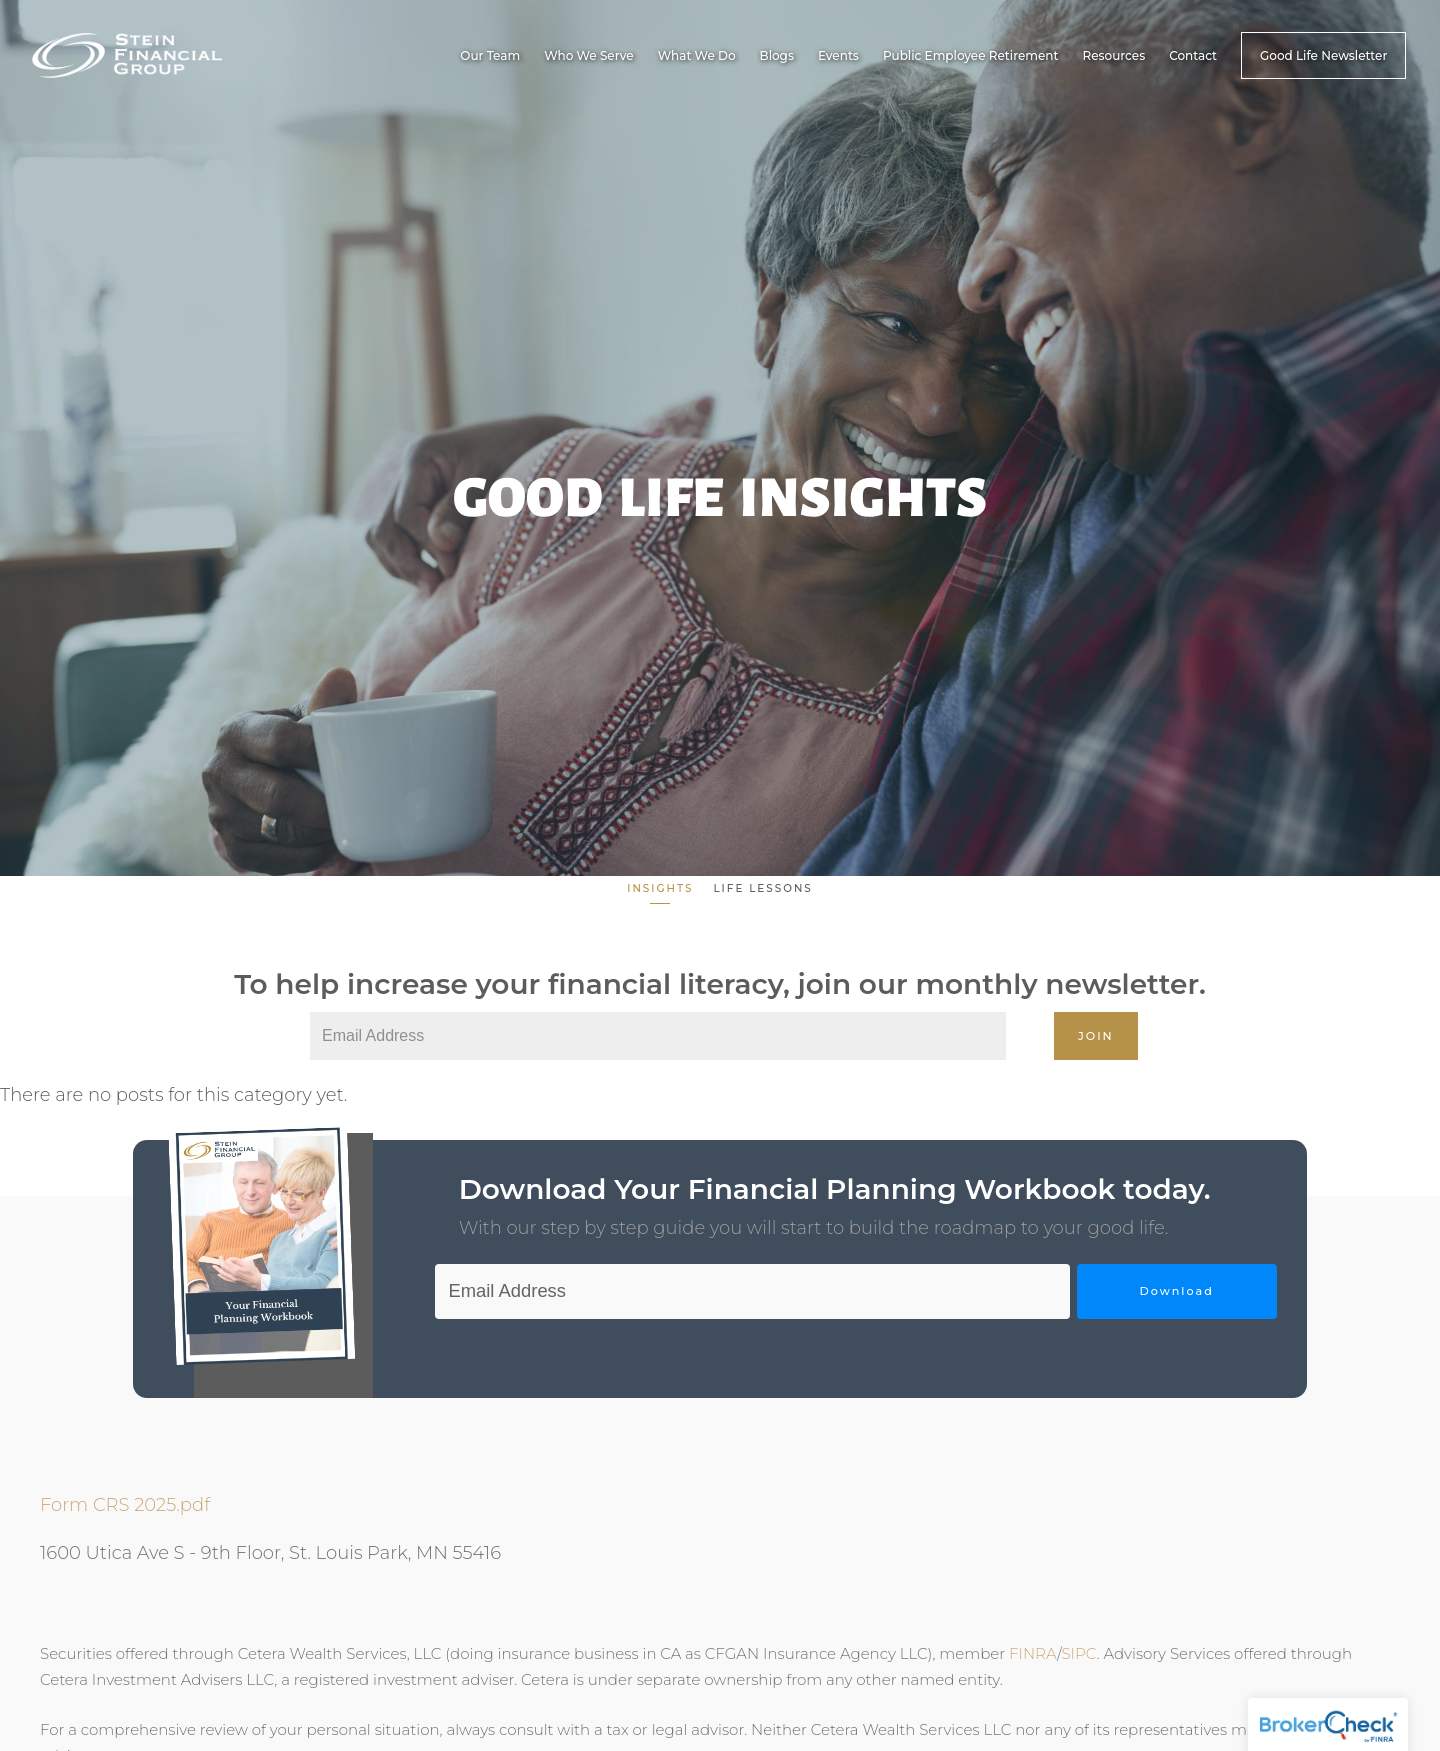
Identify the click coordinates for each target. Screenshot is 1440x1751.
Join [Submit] (1096, 1036)
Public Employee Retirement (971, 55)
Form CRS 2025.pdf (125, 1505)
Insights (660, 888)
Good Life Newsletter (1323, 55)
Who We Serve (589, 55)
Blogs (777, 55)
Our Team (490, 55)
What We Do (697, 55)
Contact (1193, 55)
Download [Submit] (1176, 1291)
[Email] (658, 1036)
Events (838, 55)
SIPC (1078, 1652)
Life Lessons (762, 888)
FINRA (1033, 1652)
